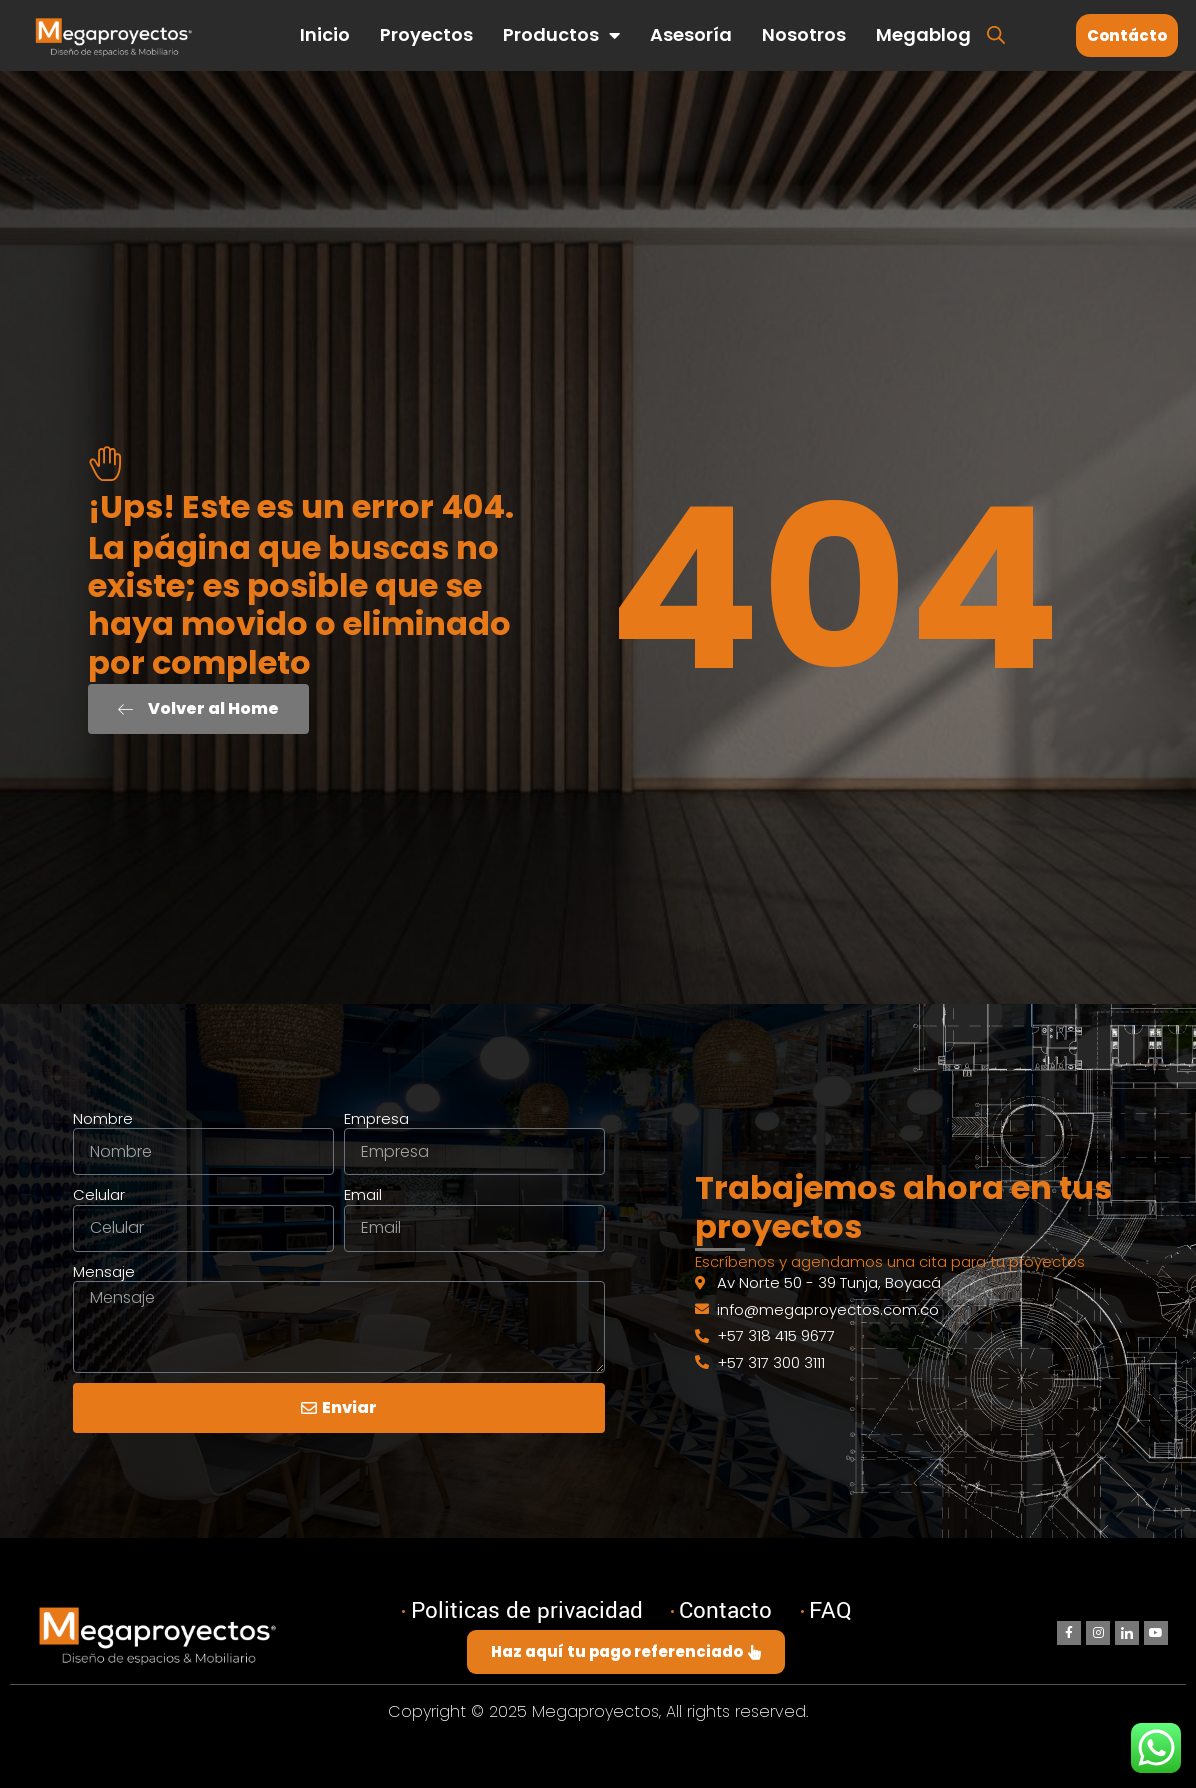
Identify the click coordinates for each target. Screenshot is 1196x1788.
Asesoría (691, 34)
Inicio (325, 34)
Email (363, 1195)
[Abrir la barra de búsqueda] (996, 33)
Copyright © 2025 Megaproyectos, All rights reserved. (598, 1711)
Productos (561, 35)
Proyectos (426, 34)
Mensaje (104, 1272)
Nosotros (804, 34)
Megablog (923, 34)
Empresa (376, 1119)
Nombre (103, 1119)
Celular (99, 1195)
